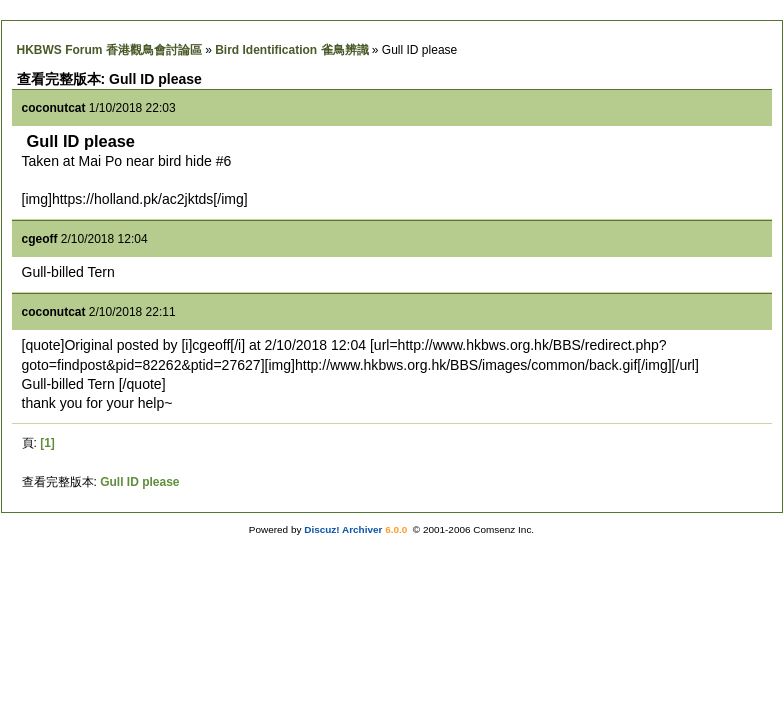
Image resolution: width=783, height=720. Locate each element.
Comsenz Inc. (503, 529)
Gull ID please (139, 482)
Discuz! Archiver (343, 529)
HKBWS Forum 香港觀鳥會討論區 (109, 50)
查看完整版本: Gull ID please (109, 79)
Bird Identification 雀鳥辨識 (291, 50)
